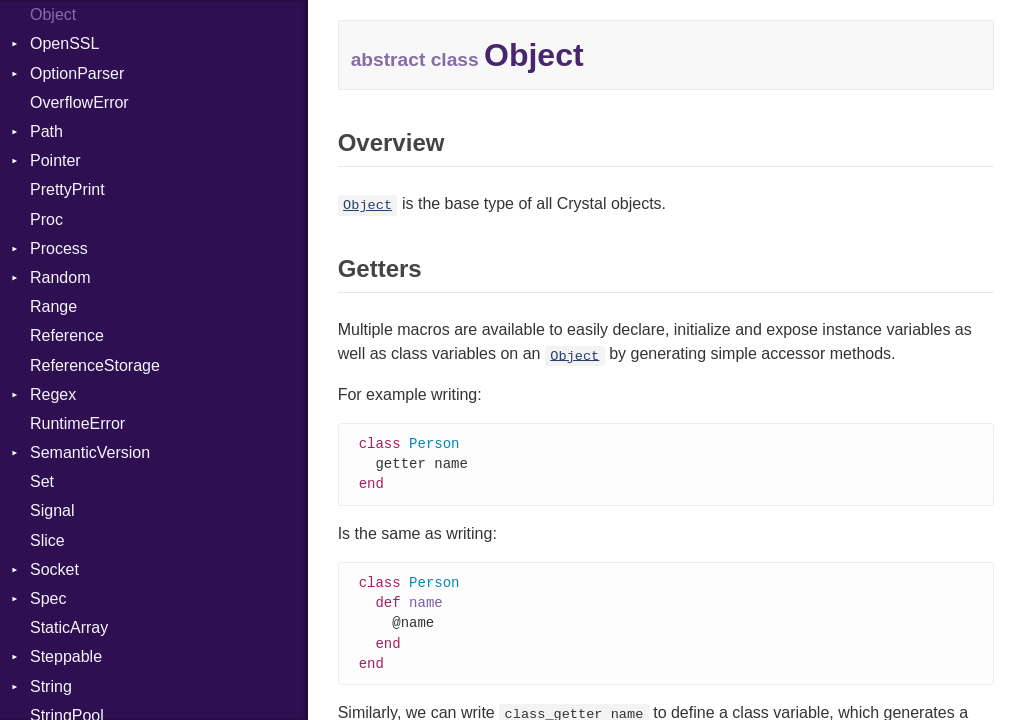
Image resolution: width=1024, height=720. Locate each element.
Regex (53, 394)
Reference (67, 335)
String (51, 686)
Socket (54, 569)
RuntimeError (77, 423)
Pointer (55, 160)
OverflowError (79, 102)
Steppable (66, 656)
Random (60, 277)
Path (46, 131)
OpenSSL (64, 43)
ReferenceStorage (95, 365)
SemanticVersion (90, 452)
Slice (47, 540)
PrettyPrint (67, 189)
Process (59, 248)
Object (53, 14)
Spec (48, 598)
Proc (46, 219)
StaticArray (69, 627)
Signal (52, 510)
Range (53, 306)
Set (42, 481)
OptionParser (77, 73)
